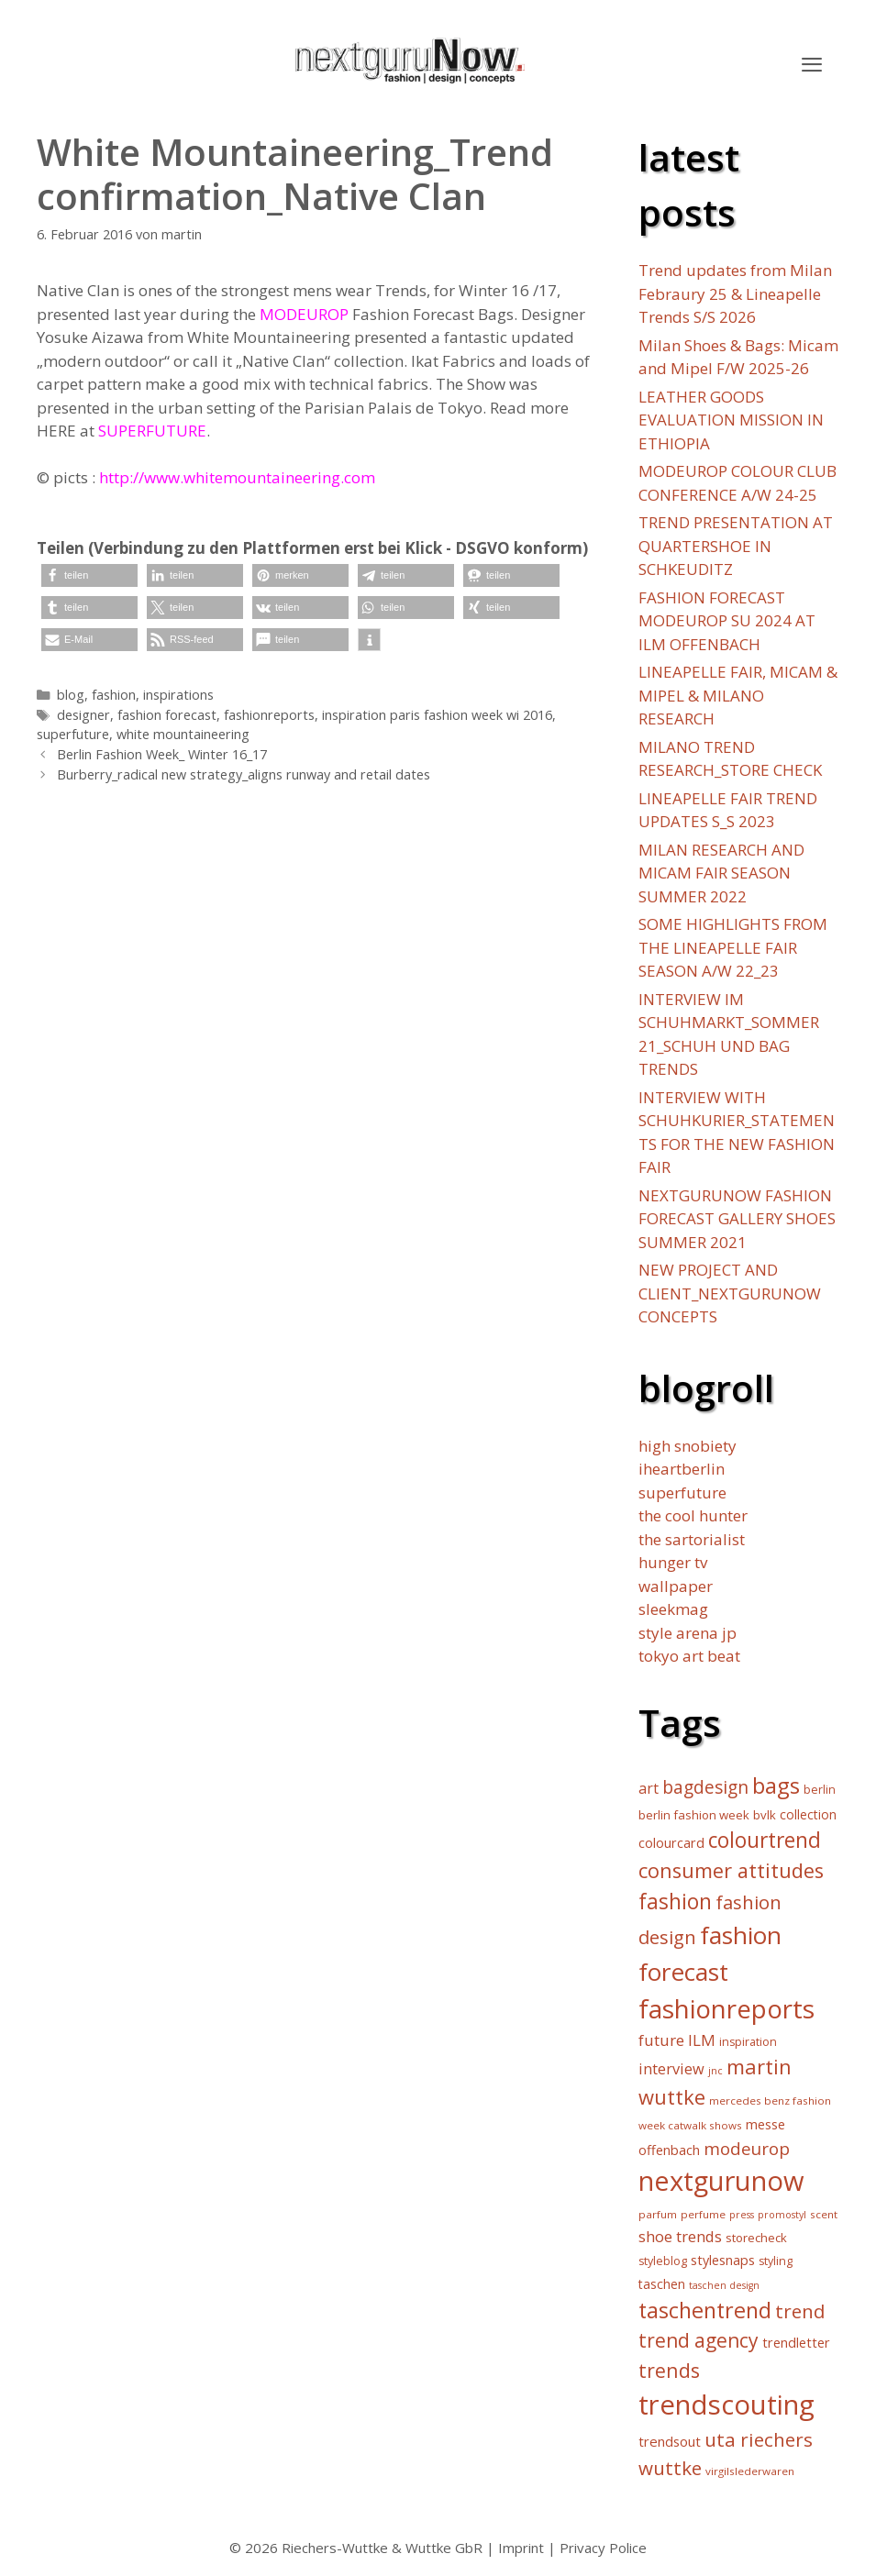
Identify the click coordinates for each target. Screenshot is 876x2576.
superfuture (73, 734)
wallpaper (675, 1586)
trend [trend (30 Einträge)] (800, 2311)
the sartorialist (691, 1539)
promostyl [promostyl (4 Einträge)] (782, 2214)
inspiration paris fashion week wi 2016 (437, 715)
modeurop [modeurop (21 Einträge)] (747, 2148)
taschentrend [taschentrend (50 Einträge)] (704, 2310)
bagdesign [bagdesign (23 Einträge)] (705, 1786)
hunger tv (672, 1562)
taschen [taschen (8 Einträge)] (661, 2284)
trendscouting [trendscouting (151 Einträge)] (726, 2404)
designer (83, 715)
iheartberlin (681, 1468)
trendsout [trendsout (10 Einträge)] (669, 2441)
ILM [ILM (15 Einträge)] (701, 2040)
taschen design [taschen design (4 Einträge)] (724, 2285)
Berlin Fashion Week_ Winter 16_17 (162, 754)
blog (70, 694)
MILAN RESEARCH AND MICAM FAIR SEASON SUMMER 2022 (721, 873)
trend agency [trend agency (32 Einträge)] (698, 2340)
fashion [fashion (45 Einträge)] (675, 1901)
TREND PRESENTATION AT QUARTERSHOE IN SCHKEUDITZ (735, 546)
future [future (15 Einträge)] (661, 2040)
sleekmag (673, 1609)
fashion (114, 694)
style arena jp (687, 1632)
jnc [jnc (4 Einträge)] (715, 2070)
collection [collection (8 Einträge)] (808, 1814)
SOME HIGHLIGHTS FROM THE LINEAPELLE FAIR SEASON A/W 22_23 (732, 947)
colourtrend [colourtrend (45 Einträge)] (764, 1840)
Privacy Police (603, 2547)
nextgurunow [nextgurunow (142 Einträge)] (721, 2180)
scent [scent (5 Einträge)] (823, 2214)
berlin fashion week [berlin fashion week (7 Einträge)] (693, 1815)
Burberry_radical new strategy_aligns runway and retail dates (243, 774)
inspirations (178, 694)
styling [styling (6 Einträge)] (776, 2261)
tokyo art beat (689, 1655)
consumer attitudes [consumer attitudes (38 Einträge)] (731, 1870)
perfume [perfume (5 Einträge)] (703, 2214)
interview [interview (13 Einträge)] (671, 2069)
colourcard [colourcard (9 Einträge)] (671, 1843)
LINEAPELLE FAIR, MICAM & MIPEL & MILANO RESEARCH (737, 695)
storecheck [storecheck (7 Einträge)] (756, 2237)
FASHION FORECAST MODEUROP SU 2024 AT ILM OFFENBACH (726, 621)
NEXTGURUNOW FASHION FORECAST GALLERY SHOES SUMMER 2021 (737, 1219)
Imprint (521, 2547)
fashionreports (269, 715)
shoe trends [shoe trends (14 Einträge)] (680, 2236)
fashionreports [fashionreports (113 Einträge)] (726, 2008)
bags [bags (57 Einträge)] (776, 1785)
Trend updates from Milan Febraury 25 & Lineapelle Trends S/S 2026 (735, 293)
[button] (811, 64)
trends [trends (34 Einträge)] (669, 2370)
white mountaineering (182, 734)
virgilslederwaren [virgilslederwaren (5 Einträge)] (749, 2471)
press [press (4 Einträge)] (741, 2214)
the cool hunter (693, 1515)
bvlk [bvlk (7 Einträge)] (764, 1815)
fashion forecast (166, 715)
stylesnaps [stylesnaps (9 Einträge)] (723, 2260)
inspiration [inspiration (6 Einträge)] (748, 2042)
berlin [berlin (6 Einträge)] (820, 1789)
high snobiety (687, 1445)
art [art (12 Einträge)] (648, 1788)
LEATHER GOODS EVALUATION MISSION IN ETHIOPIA (731, 420)
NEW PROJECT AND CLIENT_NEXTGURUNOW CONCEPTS (729, 1293)
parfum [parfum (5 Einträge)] (657, 2214)
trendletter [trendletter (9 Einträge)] (796, 2342)
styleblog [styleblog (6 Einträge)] (662, 2261)
